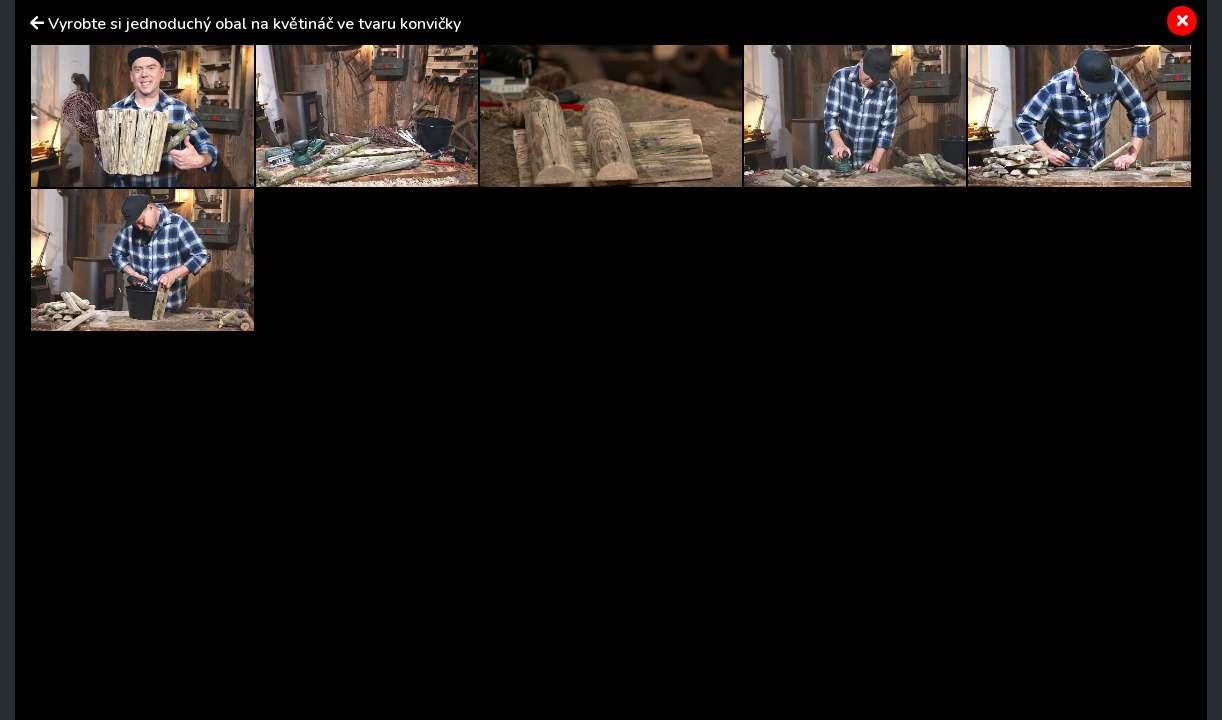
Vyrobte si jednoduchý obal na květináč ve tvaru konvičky (254, 24)
